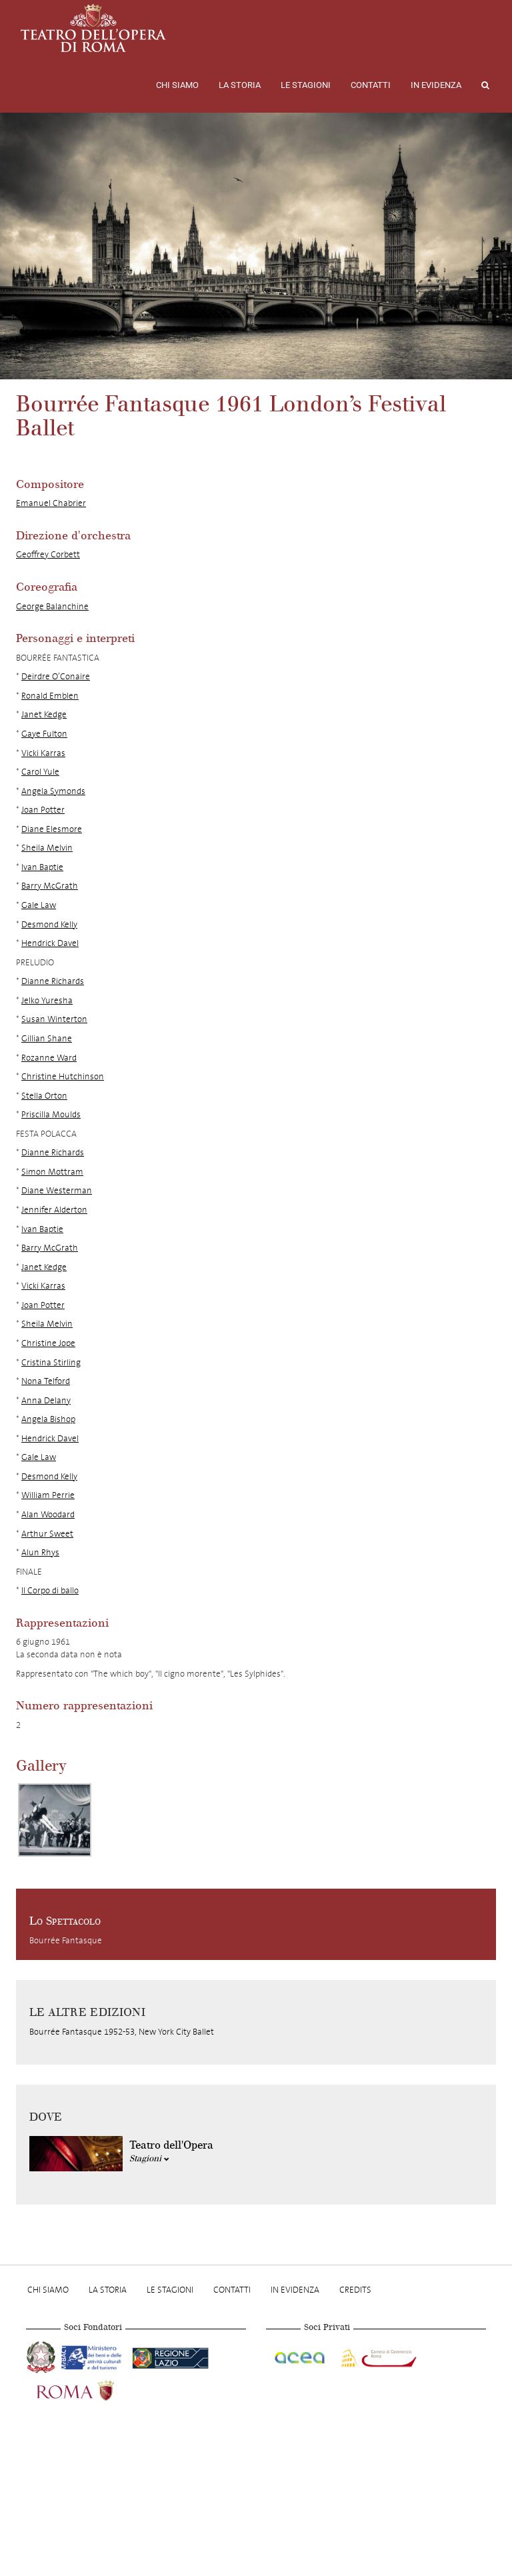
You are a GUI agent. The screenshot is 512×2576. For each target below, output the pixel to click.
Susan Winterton (54, 1019)
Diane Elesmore (51, 829)
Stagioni (149, 2158)
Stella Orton (44, 1095)
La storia (240, 85)
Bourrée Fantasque (65, 1940)
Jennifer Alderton (54, 1209)
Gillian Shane (46, 1038)
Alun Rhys (40, 1552)
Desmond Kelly (49, 924)
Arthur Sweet (47, 1533)
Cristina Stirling (51, 1362)
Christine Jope (48, 1343)
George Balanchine (52, 606)
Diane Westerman (56, 1190)
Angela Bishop (48, 1419)
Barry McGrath (49, 885)
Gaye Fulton (44, 733)
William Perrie (48, 1495)
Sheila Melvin (47, 847)
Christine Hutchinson (62, 1076)
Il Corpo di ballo (50, 1590)
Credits (355, 2289)
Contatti (371, 85)
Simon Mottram (52, 1171)
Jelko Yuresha (47, 1000)
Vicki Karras (43, 753)
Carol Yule (40, 771)
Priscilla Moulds (51, 1114)
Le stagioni (306, 85)
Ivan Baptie (42, 867)
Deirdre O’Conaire (55, 676)
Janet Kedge (44, 714)
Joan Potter (43, 809)
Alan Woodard (48, 1514)
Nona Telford (45, 1381)
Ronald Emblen (50, 695)
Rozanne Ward (49, 1057)
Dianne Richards (52, 981)
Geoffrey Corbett (48, 554)
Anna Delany (46, 1400)
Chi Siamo (177, 85)
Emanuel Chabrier (51, 503)
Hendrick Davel (50, 943)
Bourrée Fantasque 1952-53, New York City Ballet (121, 2031)
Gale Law (38, 905)
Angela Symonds (53, 791)
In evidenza (436, 85)
